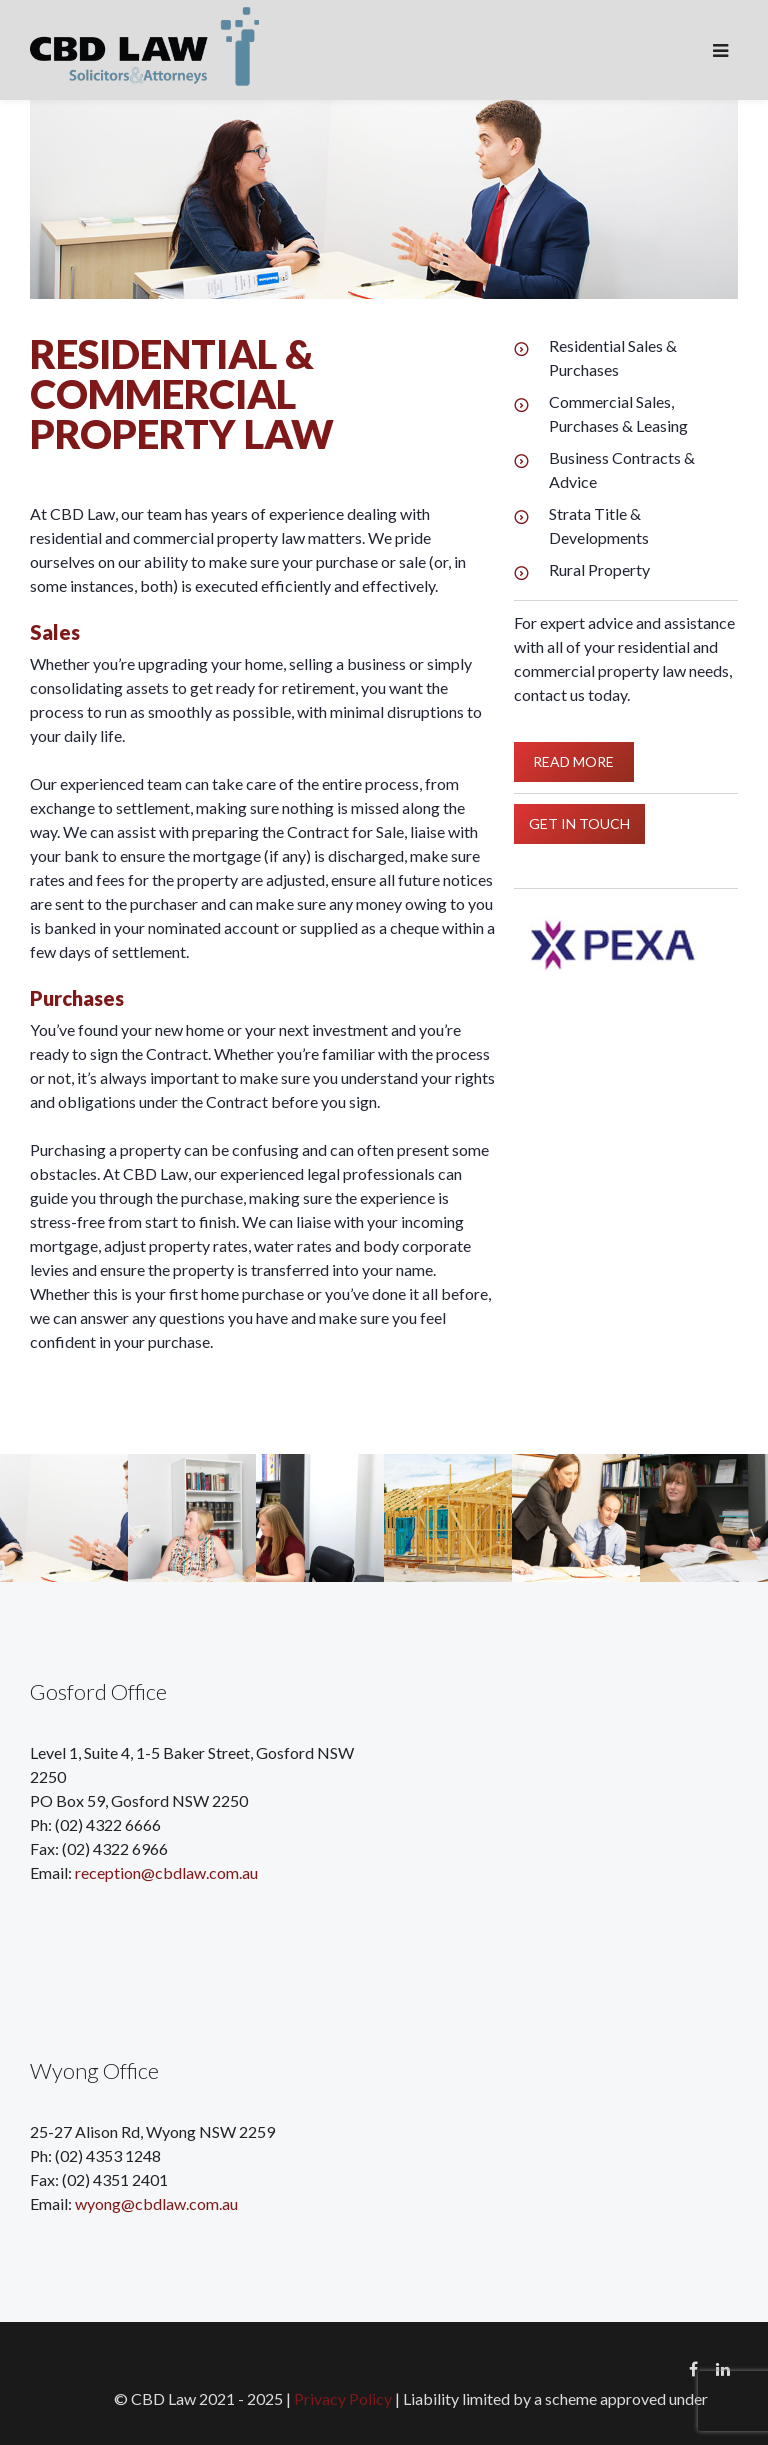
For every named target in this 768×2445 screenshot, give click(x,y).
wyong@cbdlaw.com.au (156, 2203)
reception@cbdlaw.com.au (166, 1872)
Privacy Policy (343, 2398)
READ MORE (573, 761)
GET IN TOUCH (579, 822)
